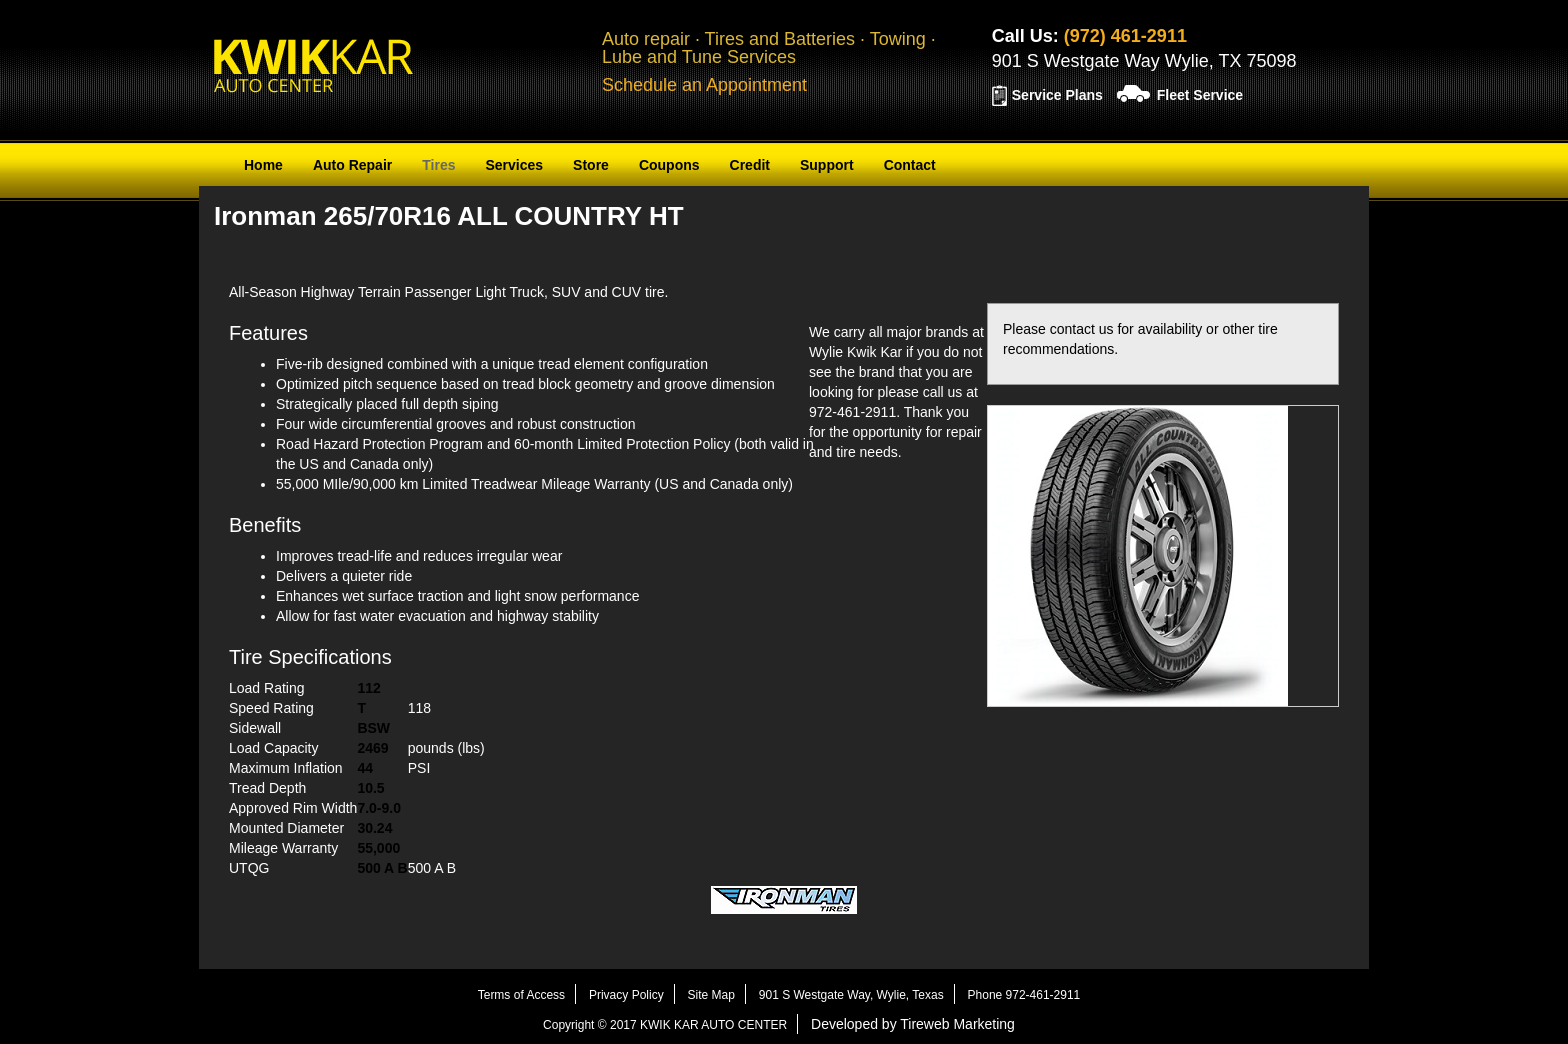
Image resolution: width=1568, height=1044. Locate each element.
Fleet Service (1200, 95)
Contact (910, 165)
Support (827, 165)
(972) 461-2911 (1125, 36)
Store (591, 165)
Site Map (711, 995)
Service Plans (1057, 95)
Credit (750, 165)
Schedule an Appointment (704, 85)
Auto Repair (352, 165)
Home (263, 165)
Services (514, 165)
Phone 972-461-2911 (1024, 995)
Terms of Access (521, 995)
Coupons (669, 165)
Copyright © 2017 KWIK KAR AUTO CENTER (665, 1025)
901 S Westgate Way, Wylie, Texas (851, 995)
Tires (438, 165)
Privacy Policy (626, 995)
